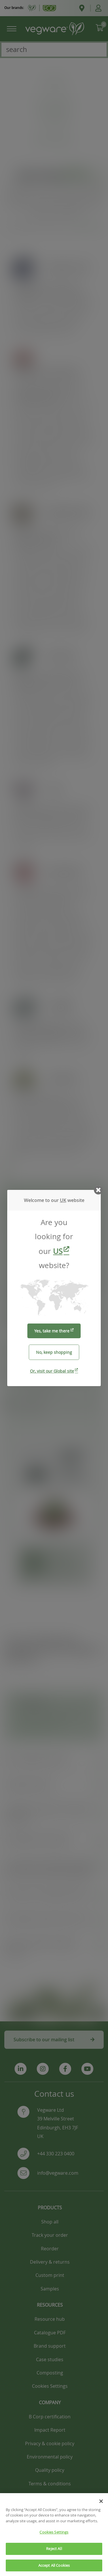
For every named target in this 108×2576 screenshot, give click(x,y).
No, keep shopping (54, 1352)
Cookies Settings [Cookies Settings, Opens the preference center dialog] (53, 2537)
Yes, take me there (51, 1331)
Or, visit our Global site (52, 1371)
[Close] (101, 2506)
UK (63, 1200)
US (57, 1251)
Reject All (54, 2554)
